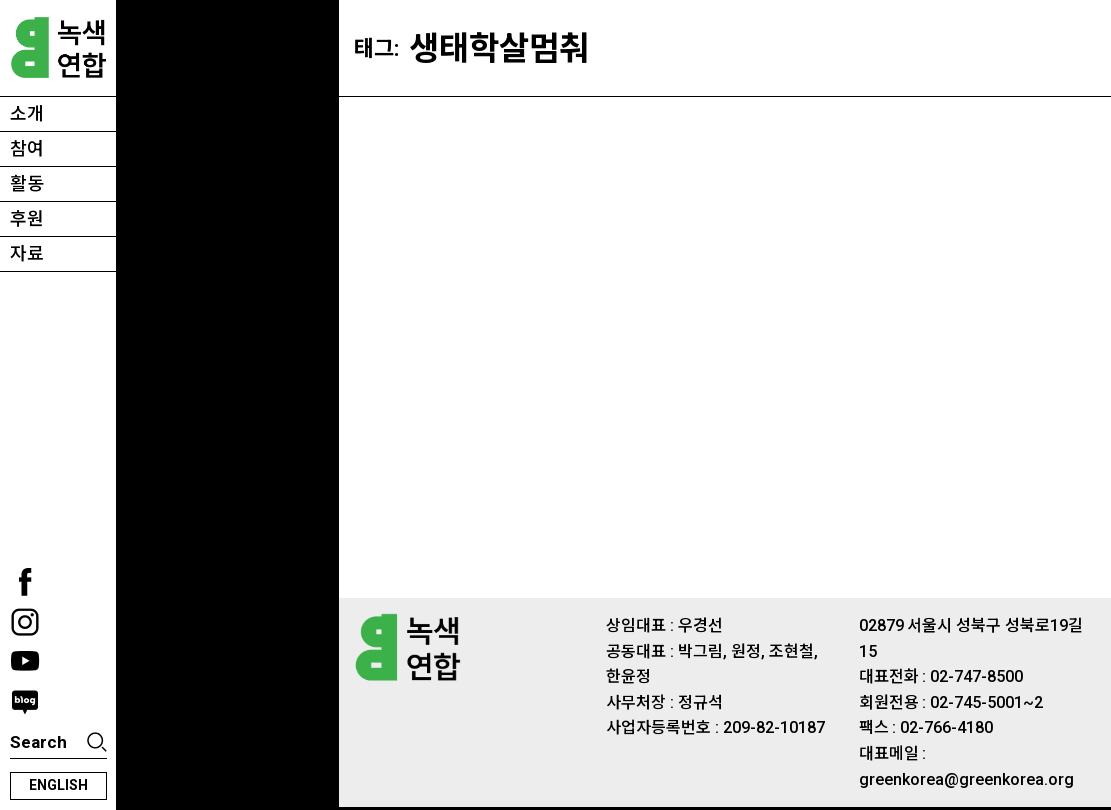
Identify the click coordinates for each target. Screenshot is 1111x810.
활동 (27, 183)
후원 (27, 218)
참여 (27, 148)
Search (38, 742)
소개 (27, 113)
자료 (27, 253)
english (58, 785)
